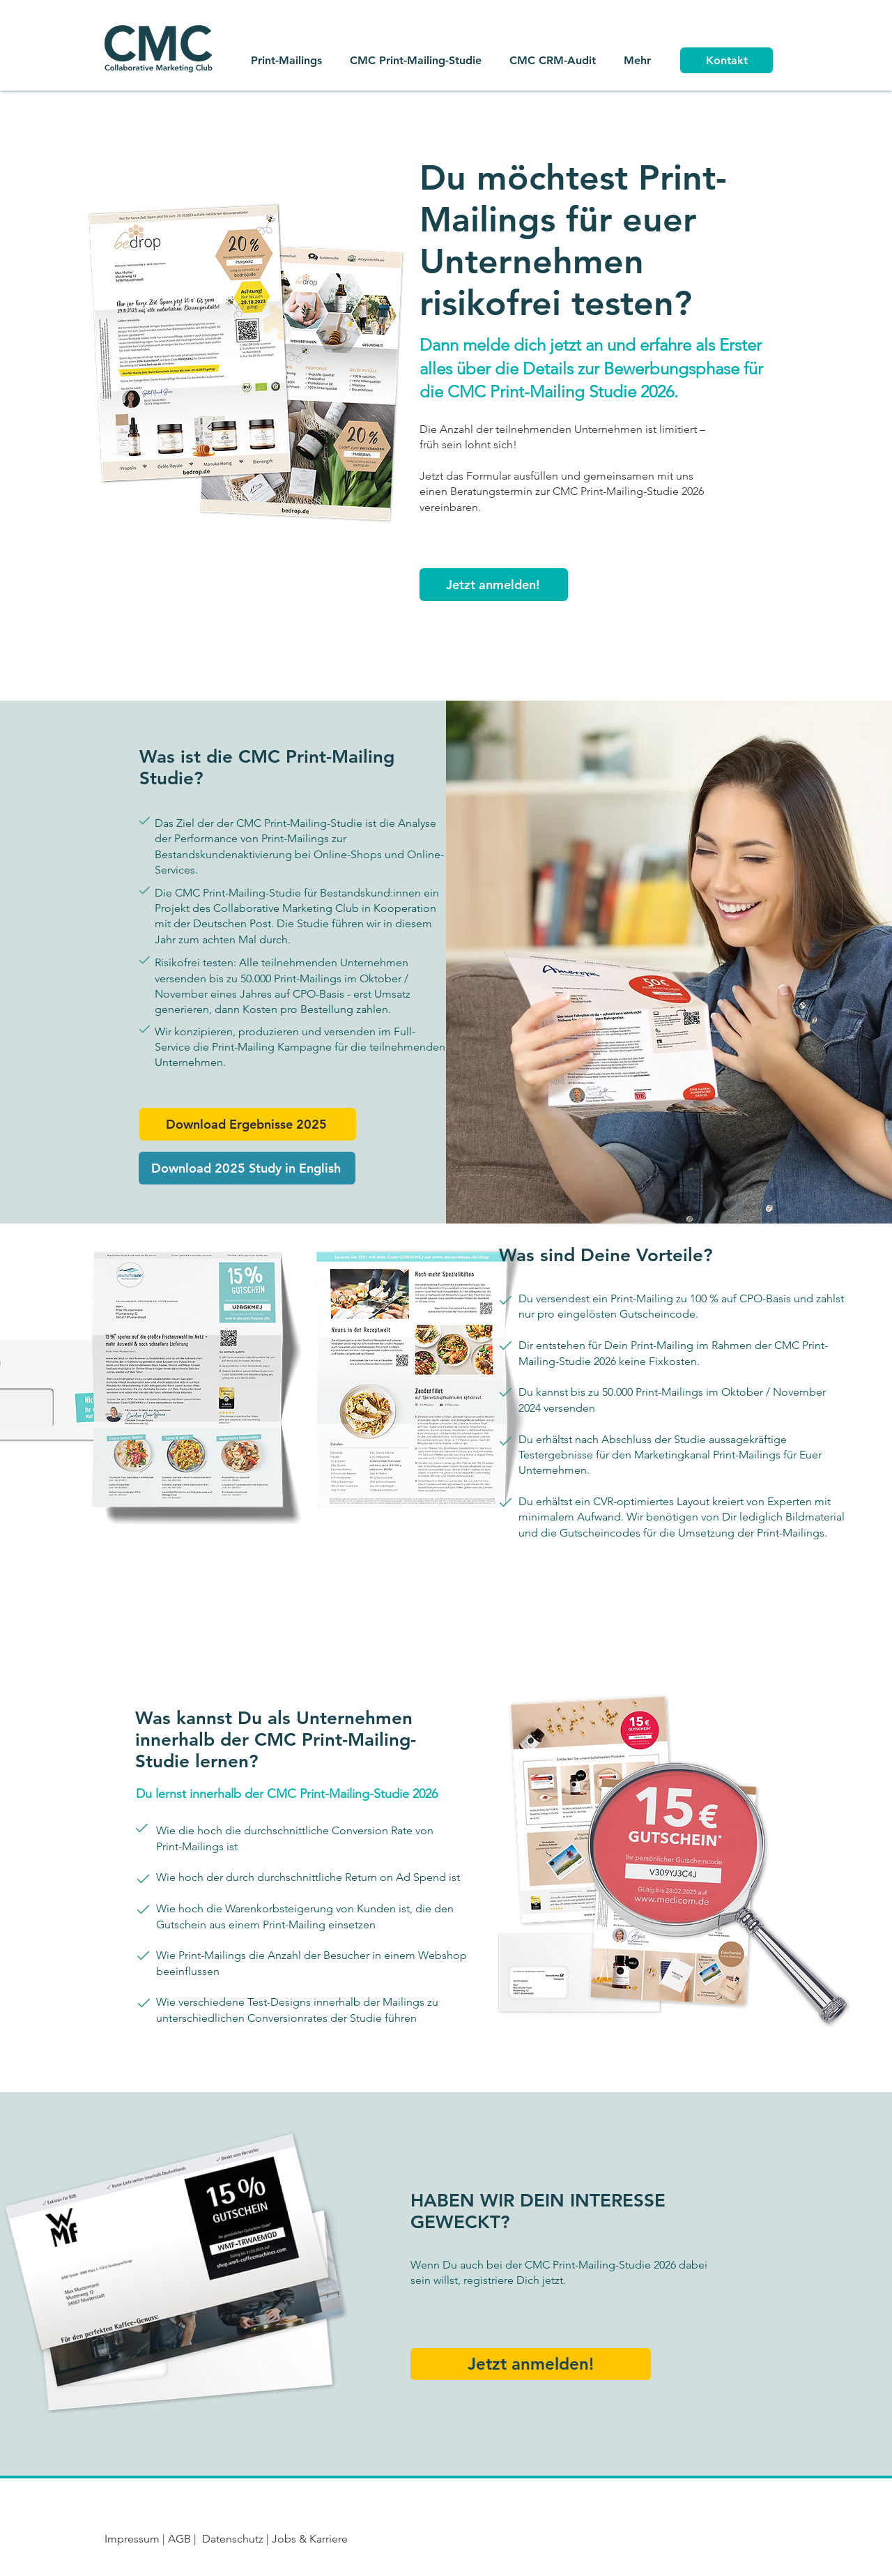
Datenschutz (232, 2538)
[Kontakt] (726, 60)
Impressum (132, 2538)
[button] (494, 584)
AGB (181, 2538)
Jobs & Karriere (308, 2538)
